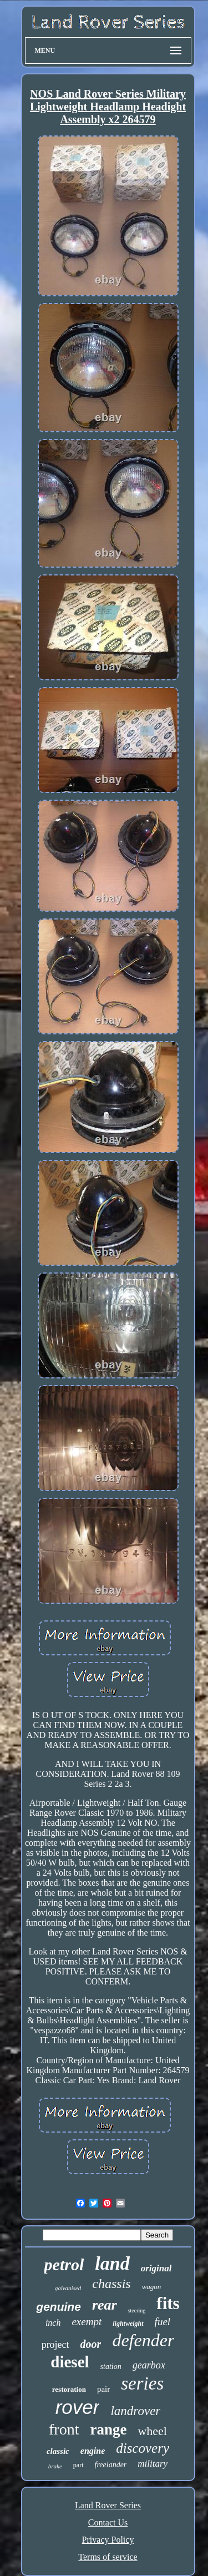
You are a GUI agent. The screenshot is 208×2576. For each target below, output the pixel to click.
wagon (151, 2286)
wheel (152, 2431)
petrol (64, 2264)
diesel (69, 2362)
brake (55, 2466)
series (142, 2383)
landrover (135, 2411)
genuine (58, 2306)
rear (104, 2305)
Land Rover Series (108, 2505)
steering (137, 2310)
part (78, 2465)
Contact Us (108, 2522)
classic (58, 2451)
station (110, 2366)
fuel (163, 2321)
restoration (69, 2389)
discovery (142, 2448)
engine (92, 2451)
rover (77, 2407)
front (64, 2429)
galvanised (68, 2288)
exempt (87, 2321)
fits (167, 2303)
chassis (111, 2283)
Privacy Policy (108, 2539)
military (153, 2463)
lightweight (128, 2323)
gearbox (149, 2365)
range (108, 2429)
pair (103, 2389)
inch (53, 2322)
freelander (111, 2465)
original (156, 2268)
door (91, 2344)
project (55, 2344)
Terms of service (107, 2557)
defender (143, 2340)
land (112, 2263)
